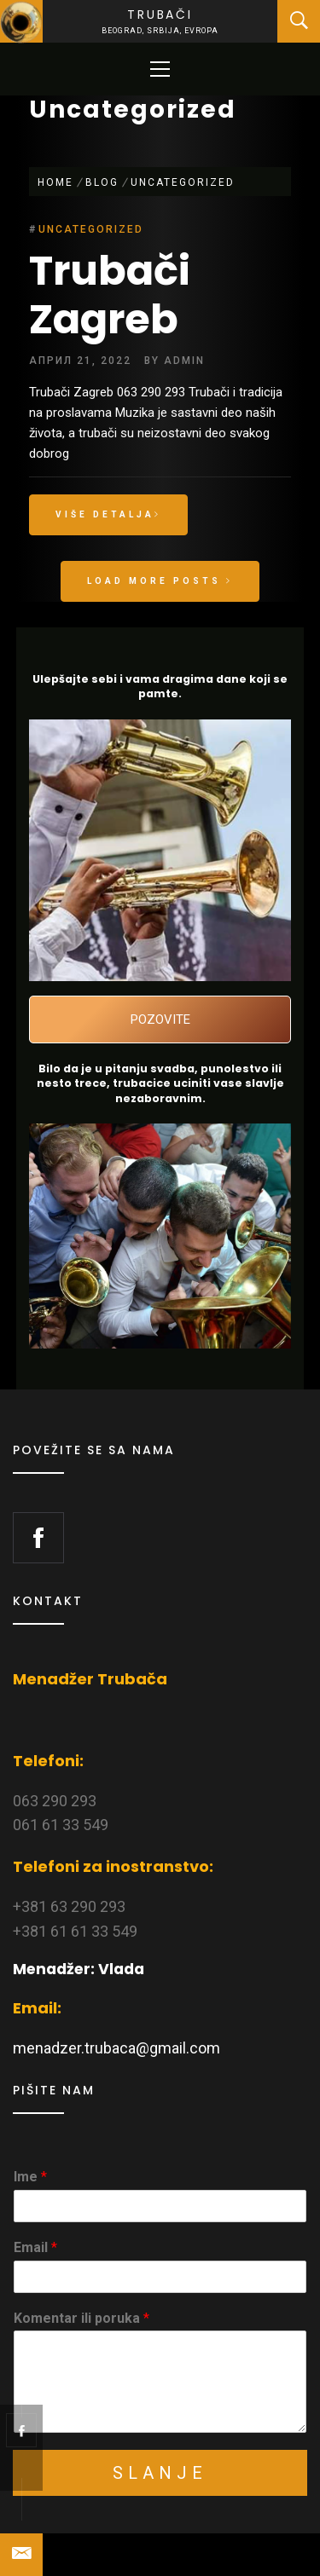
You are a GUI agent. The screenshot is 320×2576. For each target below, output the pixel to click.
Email (35, 2247)
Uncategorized (90, 229)
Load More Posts (160, 581)
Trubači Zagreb (109, 295)
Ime (30, 2177)
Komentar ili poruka (81, 2318)
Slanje (160, 2473)
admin (184, 361)
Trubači (160, 14)
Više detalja (108, 514)
